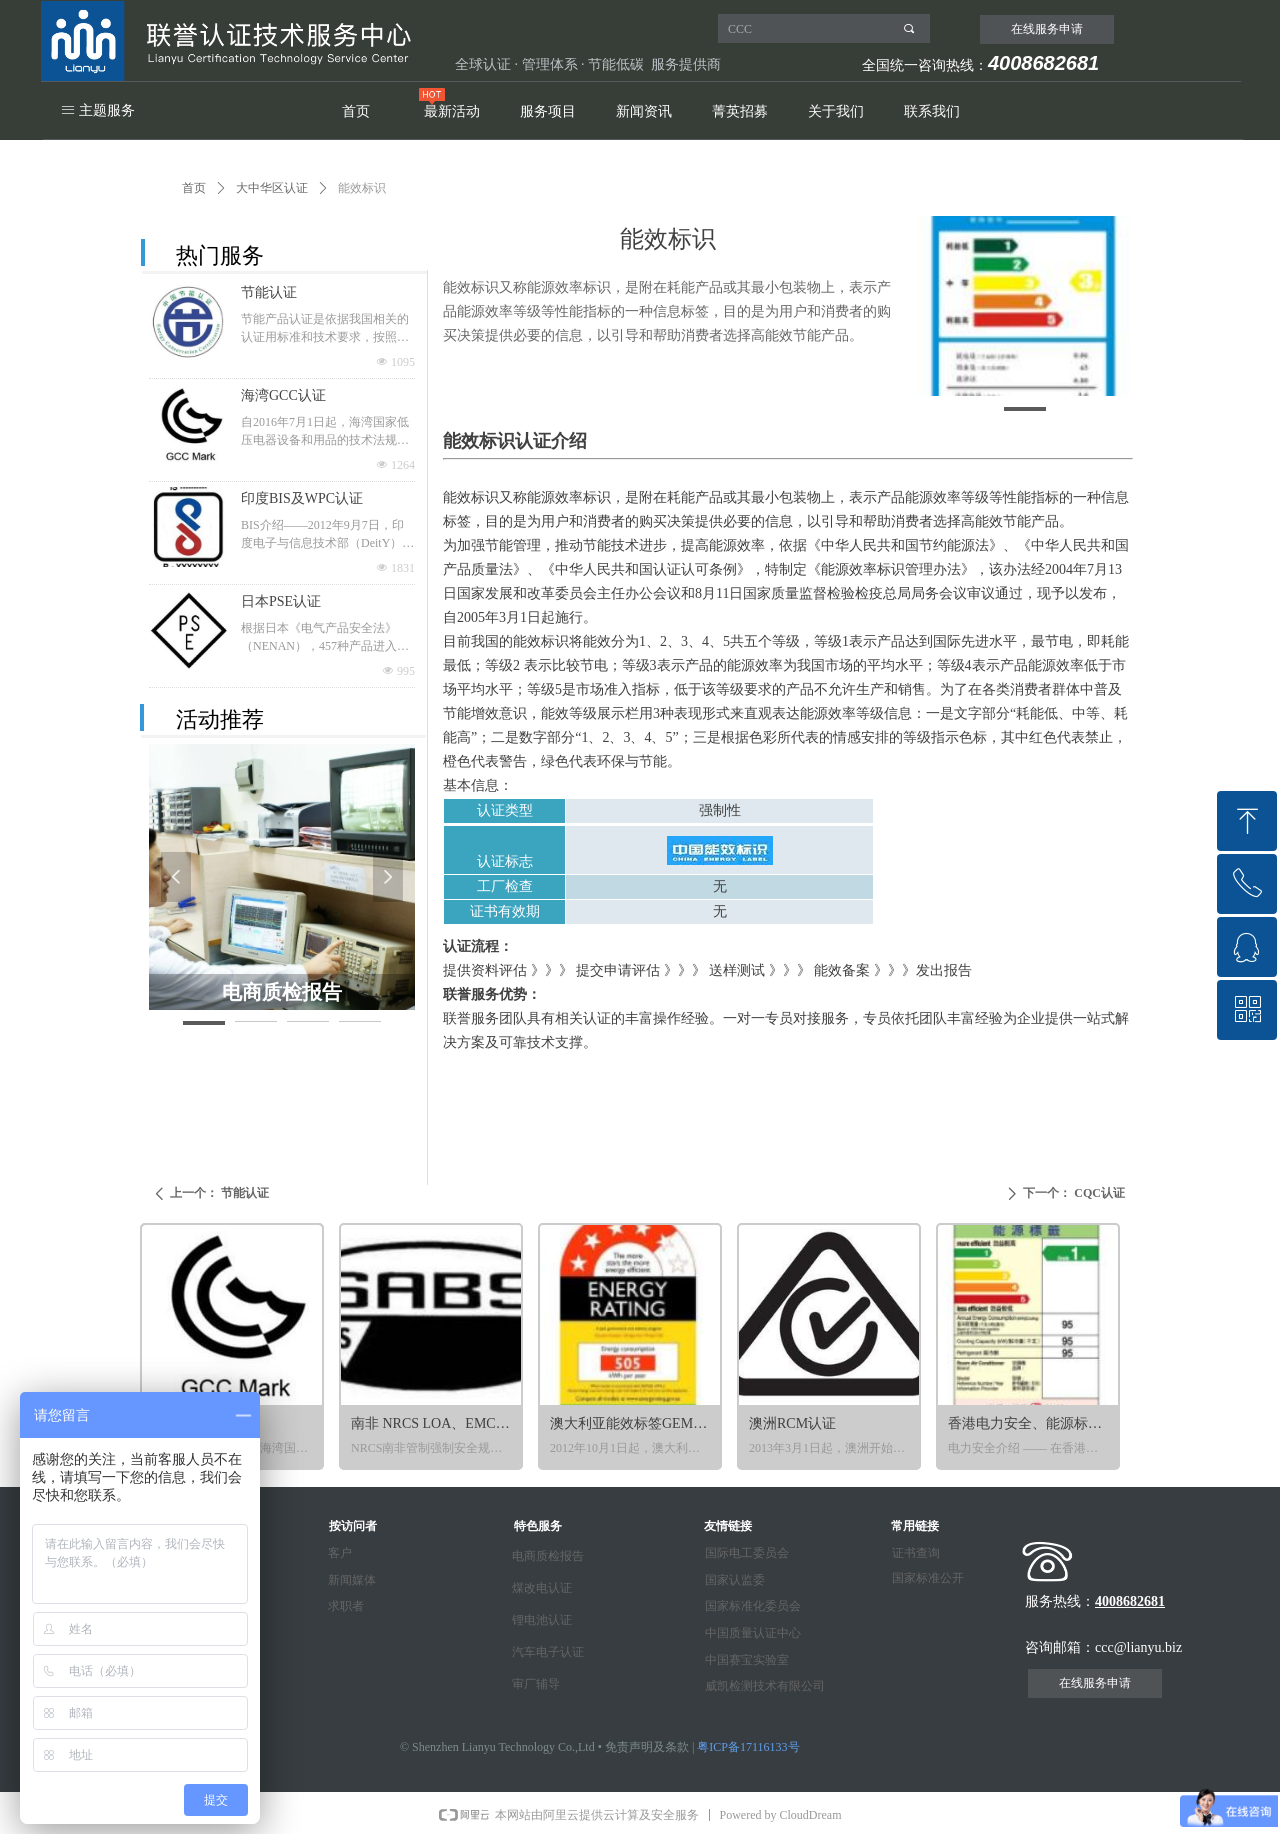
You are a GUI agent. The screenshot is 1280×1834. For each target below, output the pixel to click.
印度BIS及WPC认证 (302, 498)
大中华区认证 (272, 188)
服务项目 (548, 111)
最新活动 (452, 111)
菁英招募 (740, 111)
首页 (356, 111)
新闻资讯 (644, 111)
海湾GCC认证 (283, 395)
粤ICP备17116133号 (748, 1747)
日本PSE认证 (281, 601)
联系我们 (932, 111)
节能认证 (269, 292)
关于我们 (836, 111)
